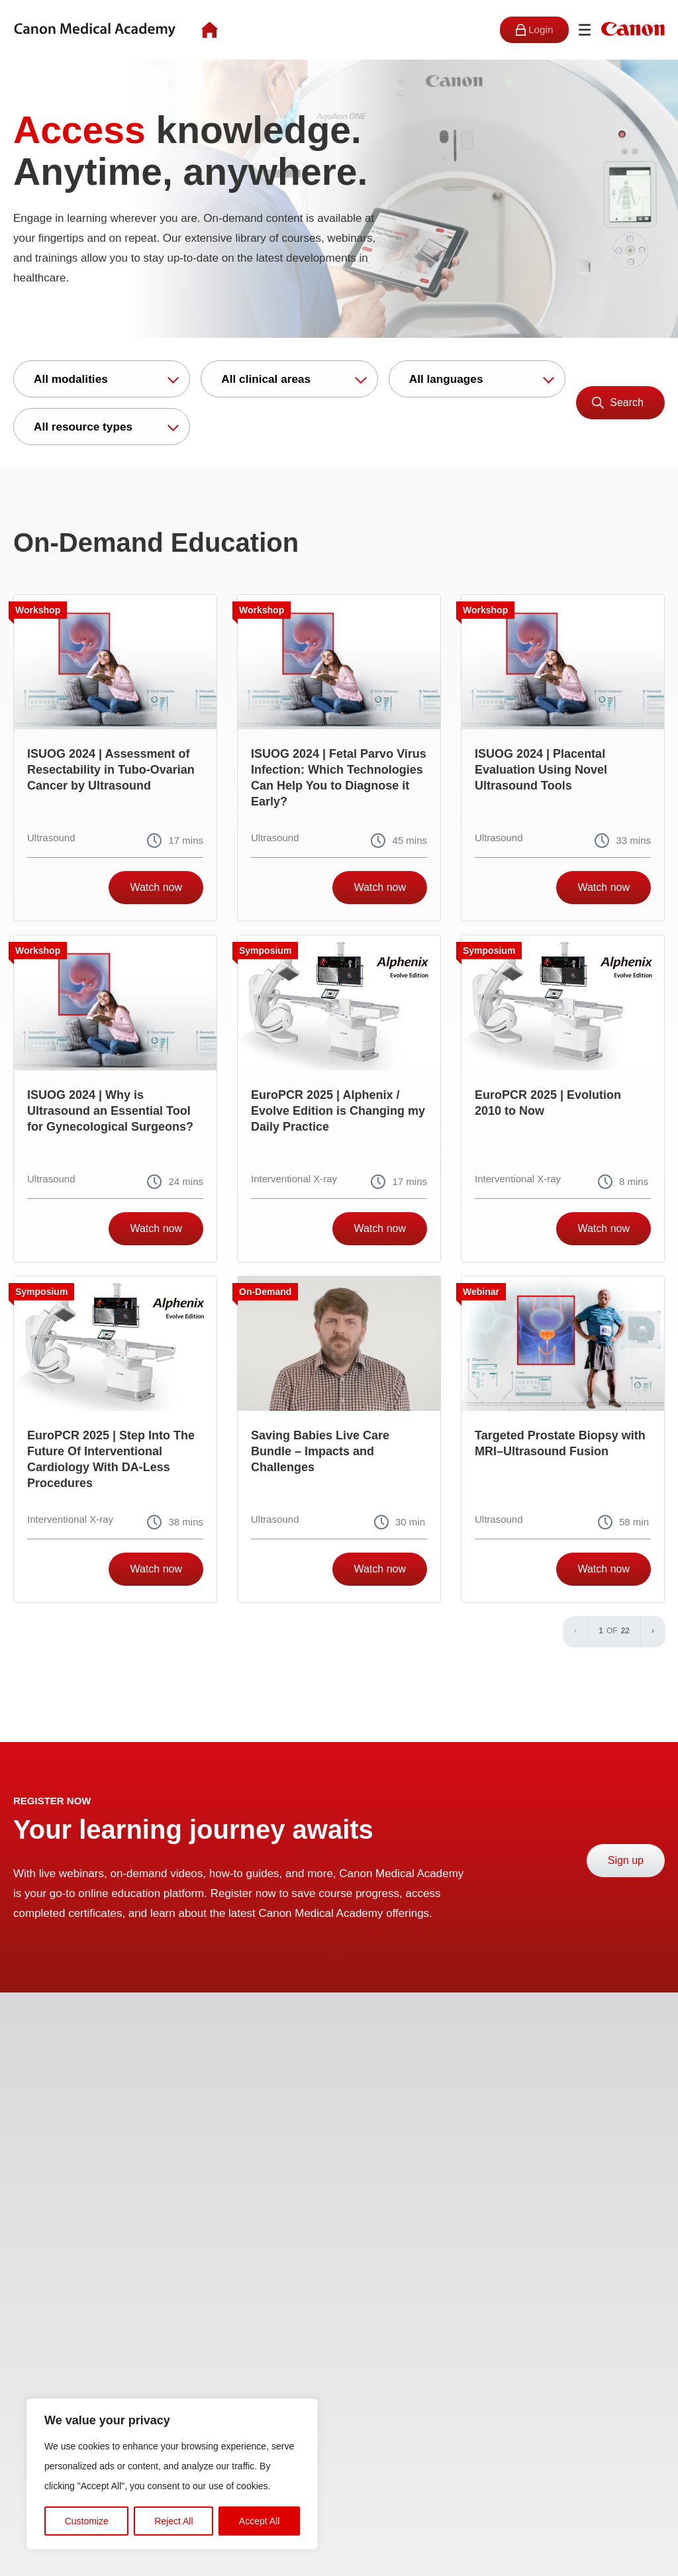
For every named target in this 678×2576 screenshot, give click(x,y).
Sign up (626, 1860)
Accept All (259, 2521)
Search (627, 402)
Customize (87, 2521)
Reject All (173, 2521)
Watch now (156, 887)
